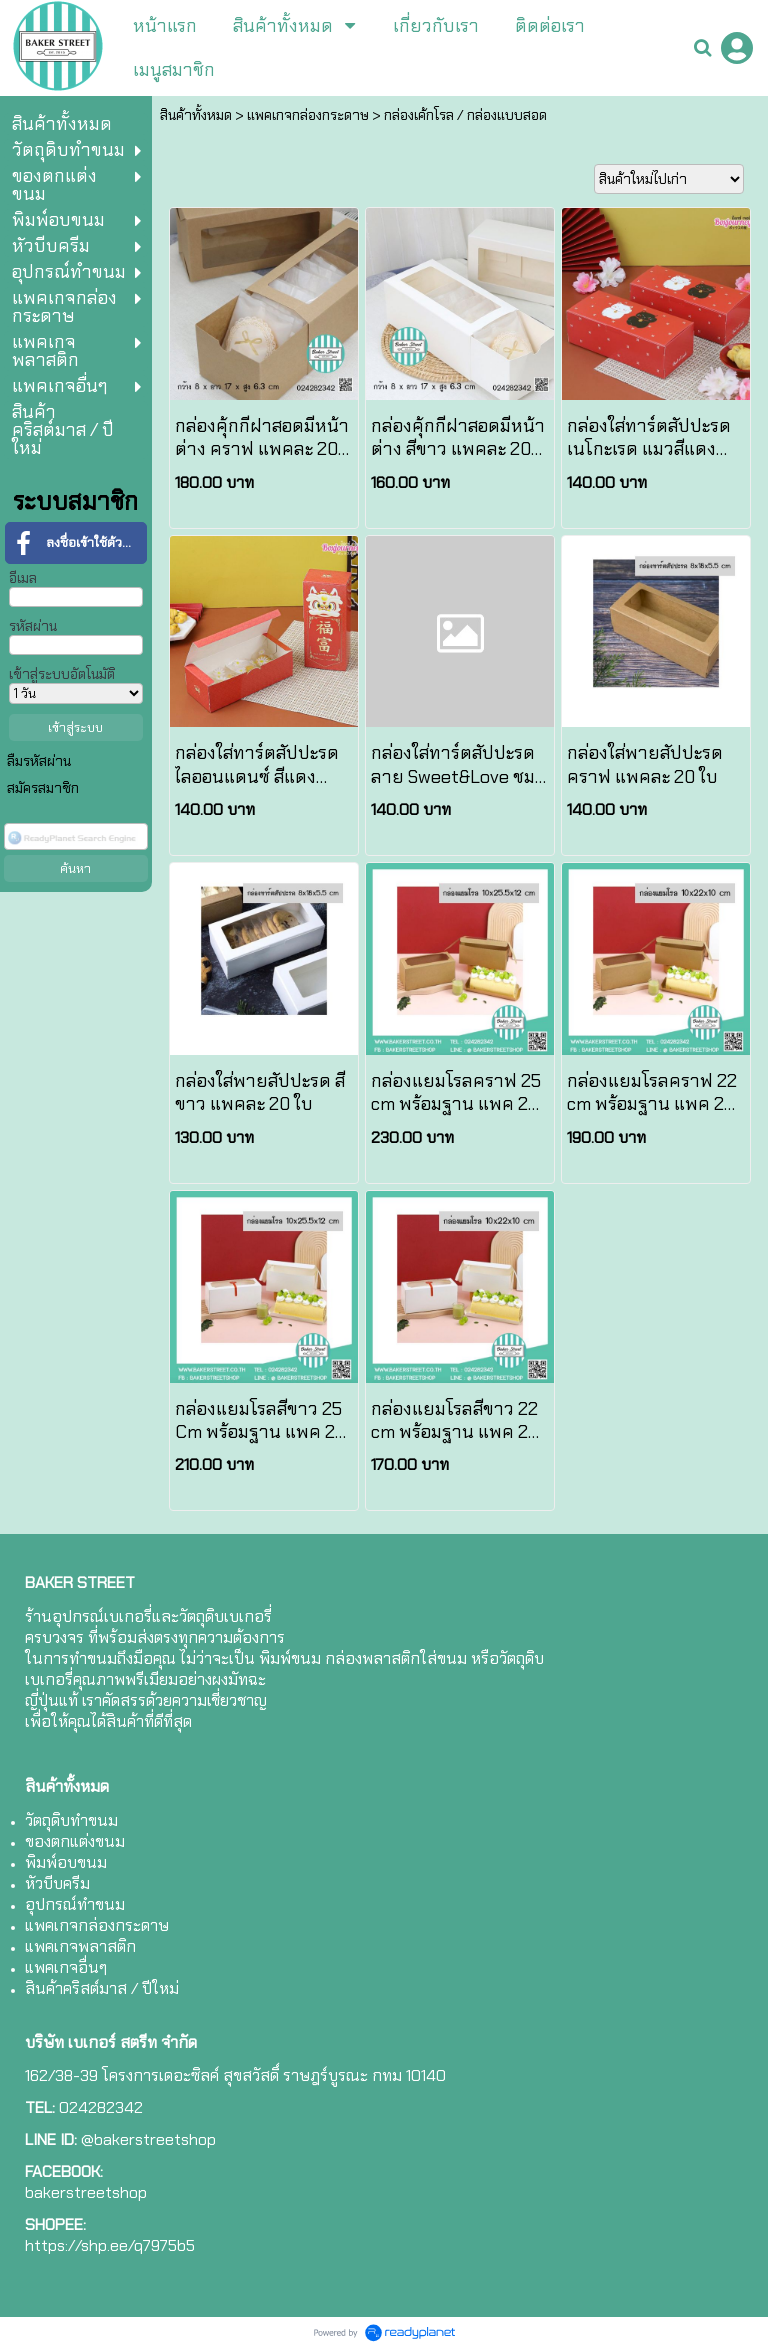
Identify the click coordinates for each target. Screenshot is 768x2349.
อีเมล (23, 578)
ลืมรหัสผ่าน (39, 761)
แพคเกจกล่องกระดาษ (308, 115)
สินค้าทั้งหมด (196, 115)
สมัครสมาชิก (43, 788)
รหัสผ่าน (33, 626)
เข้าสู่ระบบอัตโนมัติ (62, 674)
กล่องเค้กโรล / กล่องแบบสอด (465, 115)
